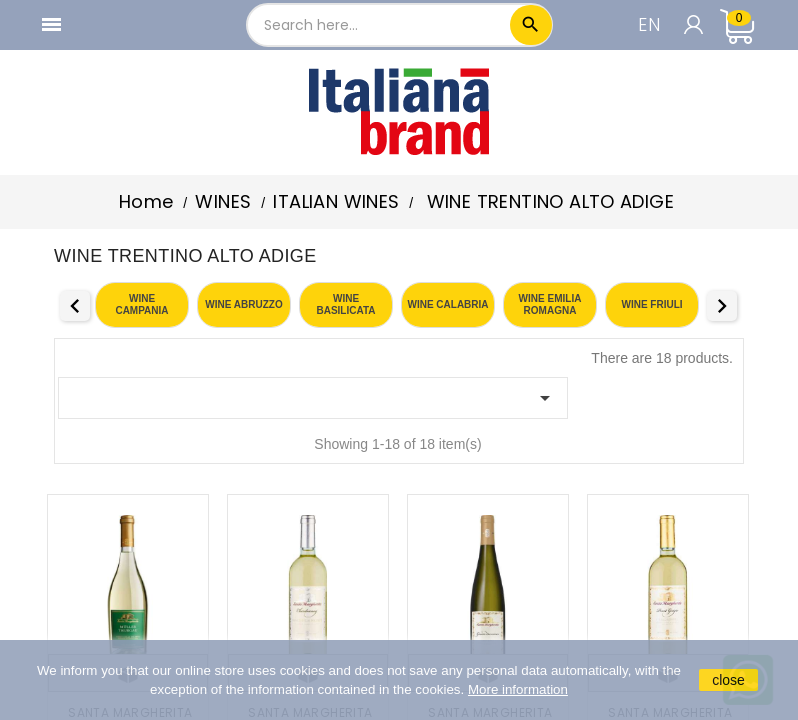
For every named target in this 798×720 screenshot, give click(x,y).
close (728, 680)
